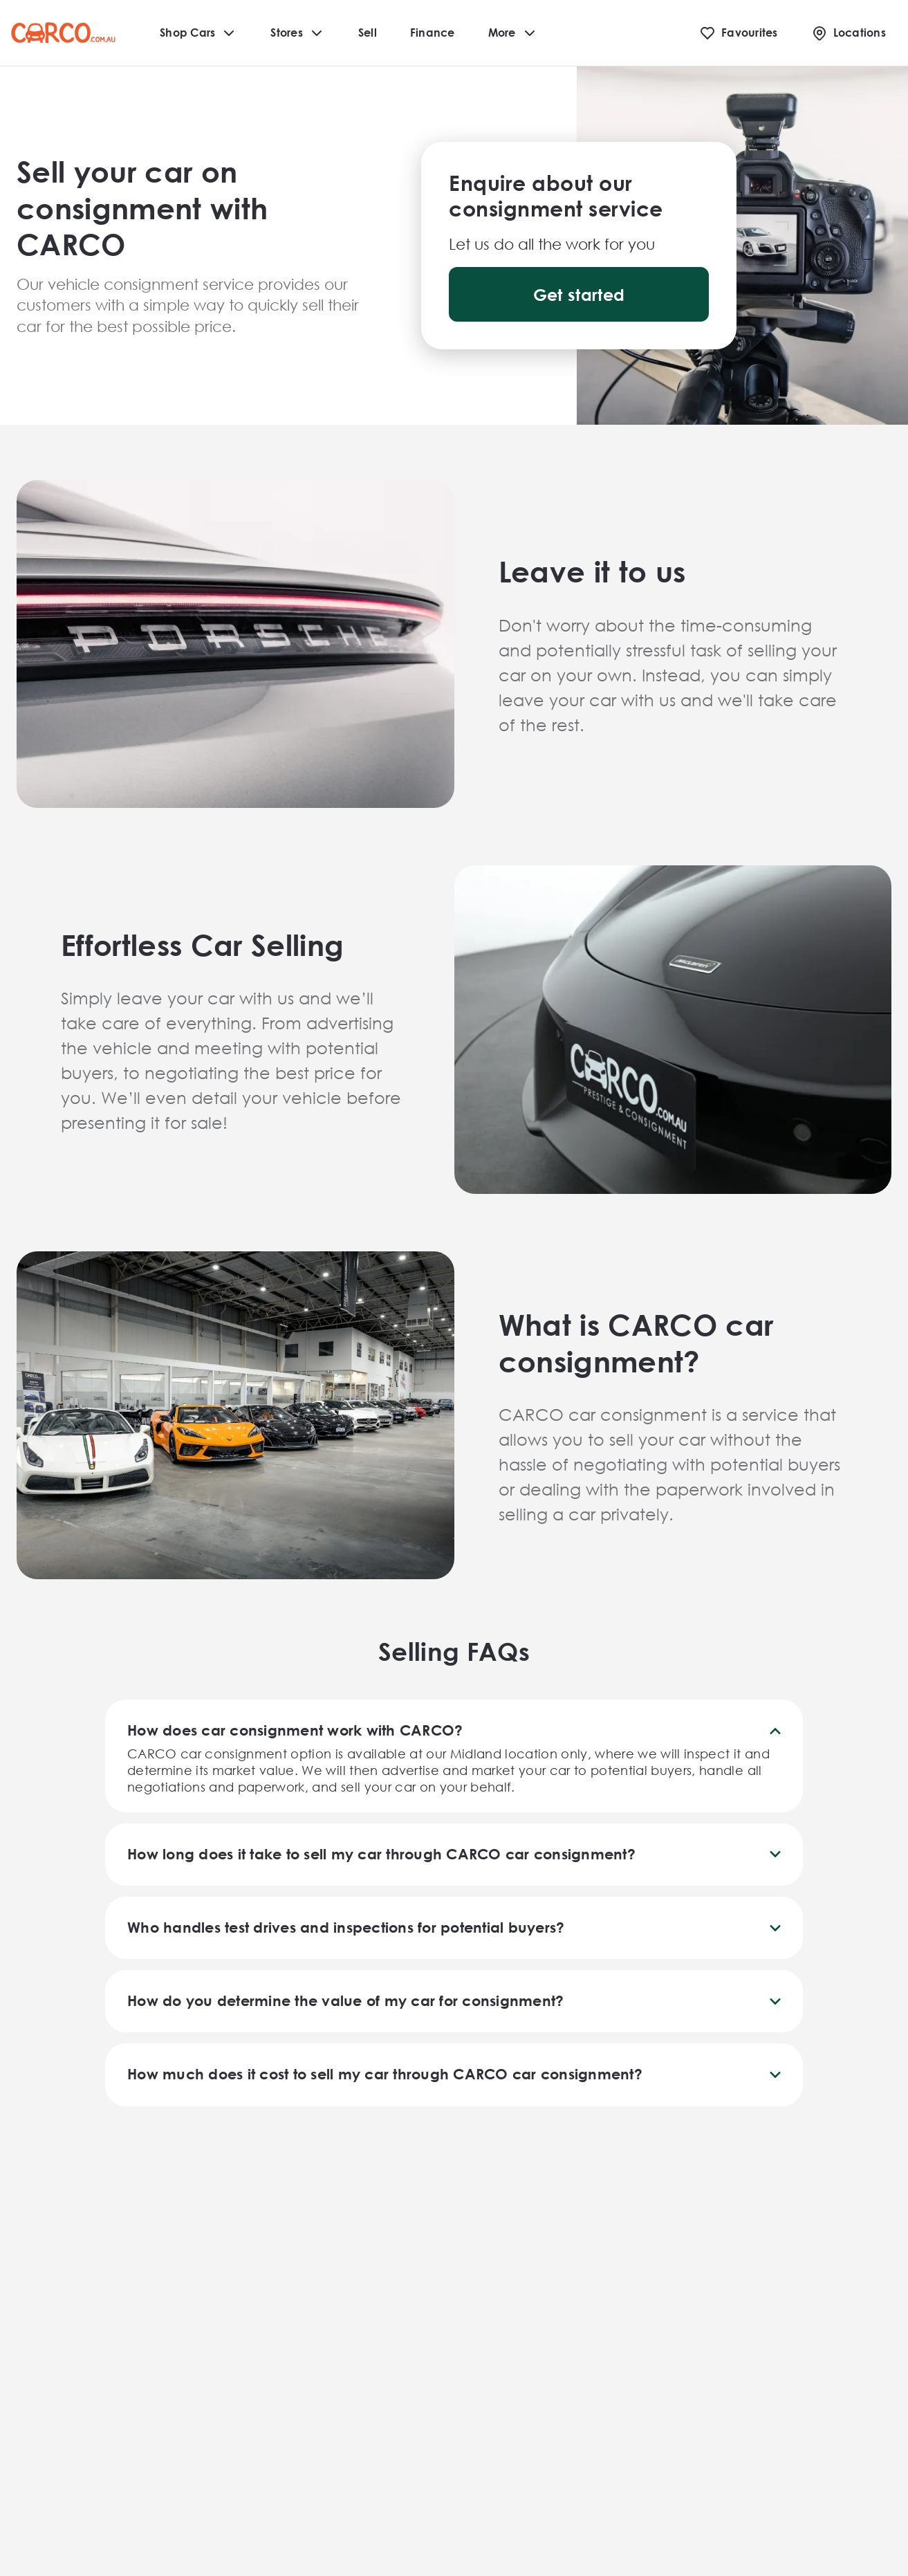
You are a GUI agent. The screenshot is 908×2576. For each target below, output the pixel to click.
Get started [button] (579, 294)
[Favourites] (738, 33)
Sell (367, 32)
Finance (432, 32)
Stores (297, 33)
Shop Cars (198, 33)
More (513, 33)
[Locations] (848, 33)
